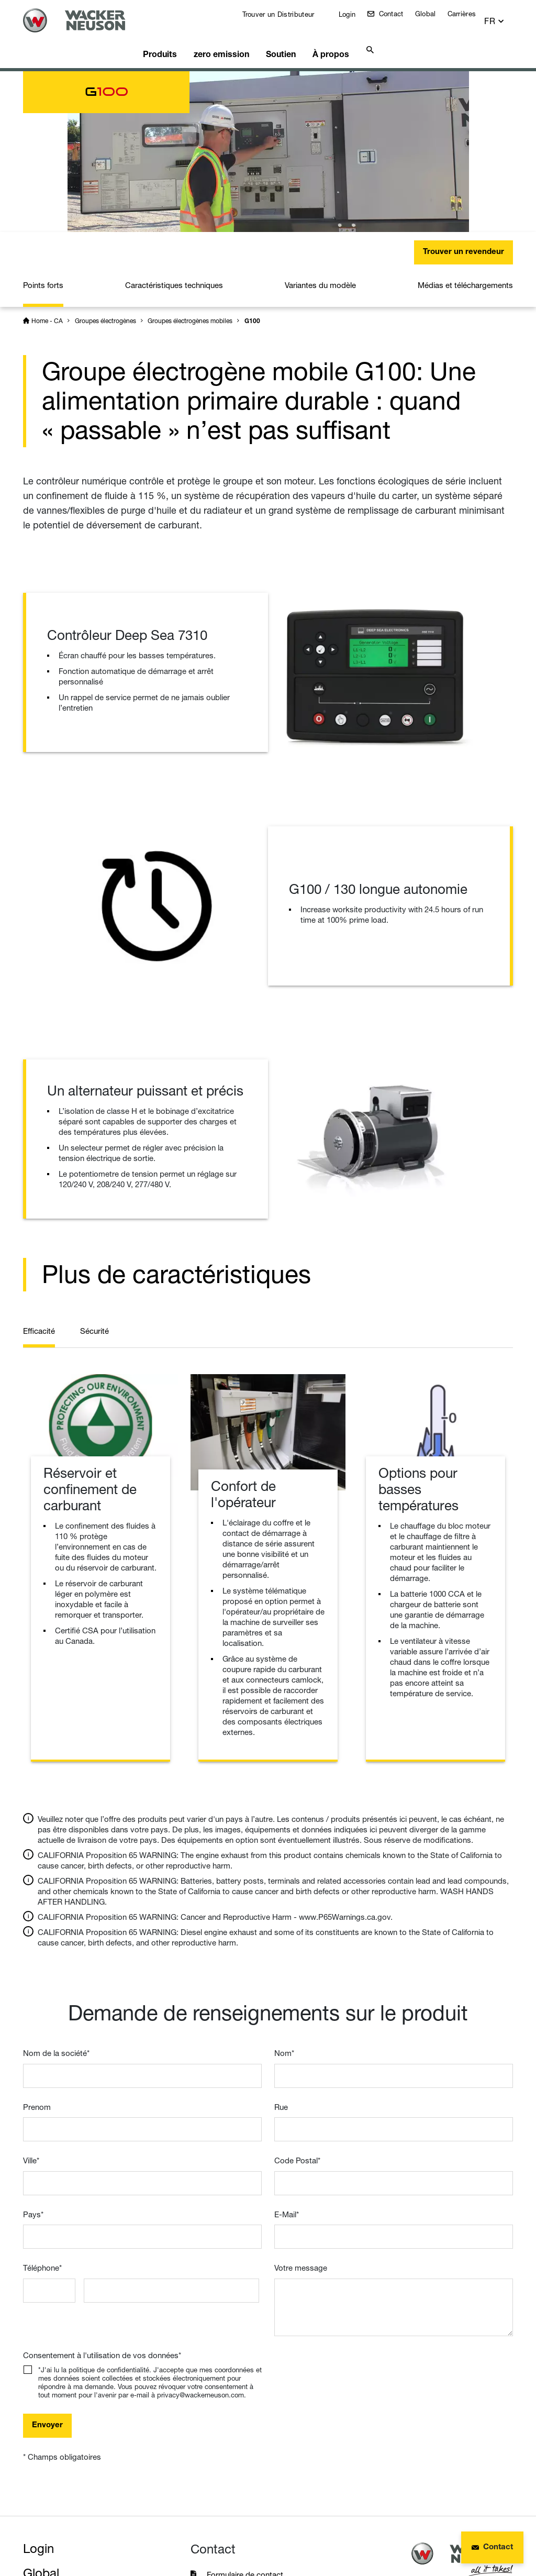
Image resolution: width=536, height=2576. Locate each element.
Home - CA (47, 147)
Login (352, 14)
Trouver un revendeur (463, 78)
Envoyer (47, 2252)
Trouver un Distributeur (284, 14)
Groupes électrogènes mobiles (190, 147)
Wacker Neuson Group (87, 2423)
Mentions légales (59, 2525)
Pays (33, 2041)
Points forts (43, 111)
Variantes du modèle (320, 111)
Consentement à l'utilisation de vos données (102, 2181)
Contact (396, 13)
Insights (44, 2448)
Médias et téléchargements (465, 111)
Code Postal (297, 1987)
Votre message (300, 2094)
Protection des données (164, 2525)
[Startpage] (85, 20)
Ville (31, 1987)
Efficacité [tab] (39, 1157)
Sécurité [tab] (94, 1157)
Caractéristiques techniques (174, 111)
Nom (284, 1879)
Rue (281, 1933)
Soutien (287, 39)
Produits (170, 39)
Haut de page (486, 2461)
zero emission (230, 39)
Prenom (37, 1933)
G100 (252, 148)
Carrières (468, 13)
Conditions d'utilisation (281, 2525)
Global (432, 13)
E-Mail (286, 2041)
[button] (503, 16)
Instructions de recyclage (76, 2543)
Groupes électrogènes (105, 147)
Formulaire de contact (246, 2401)
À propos (335, 39)
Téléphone (42, 2093)
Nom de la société (56, 1879)
